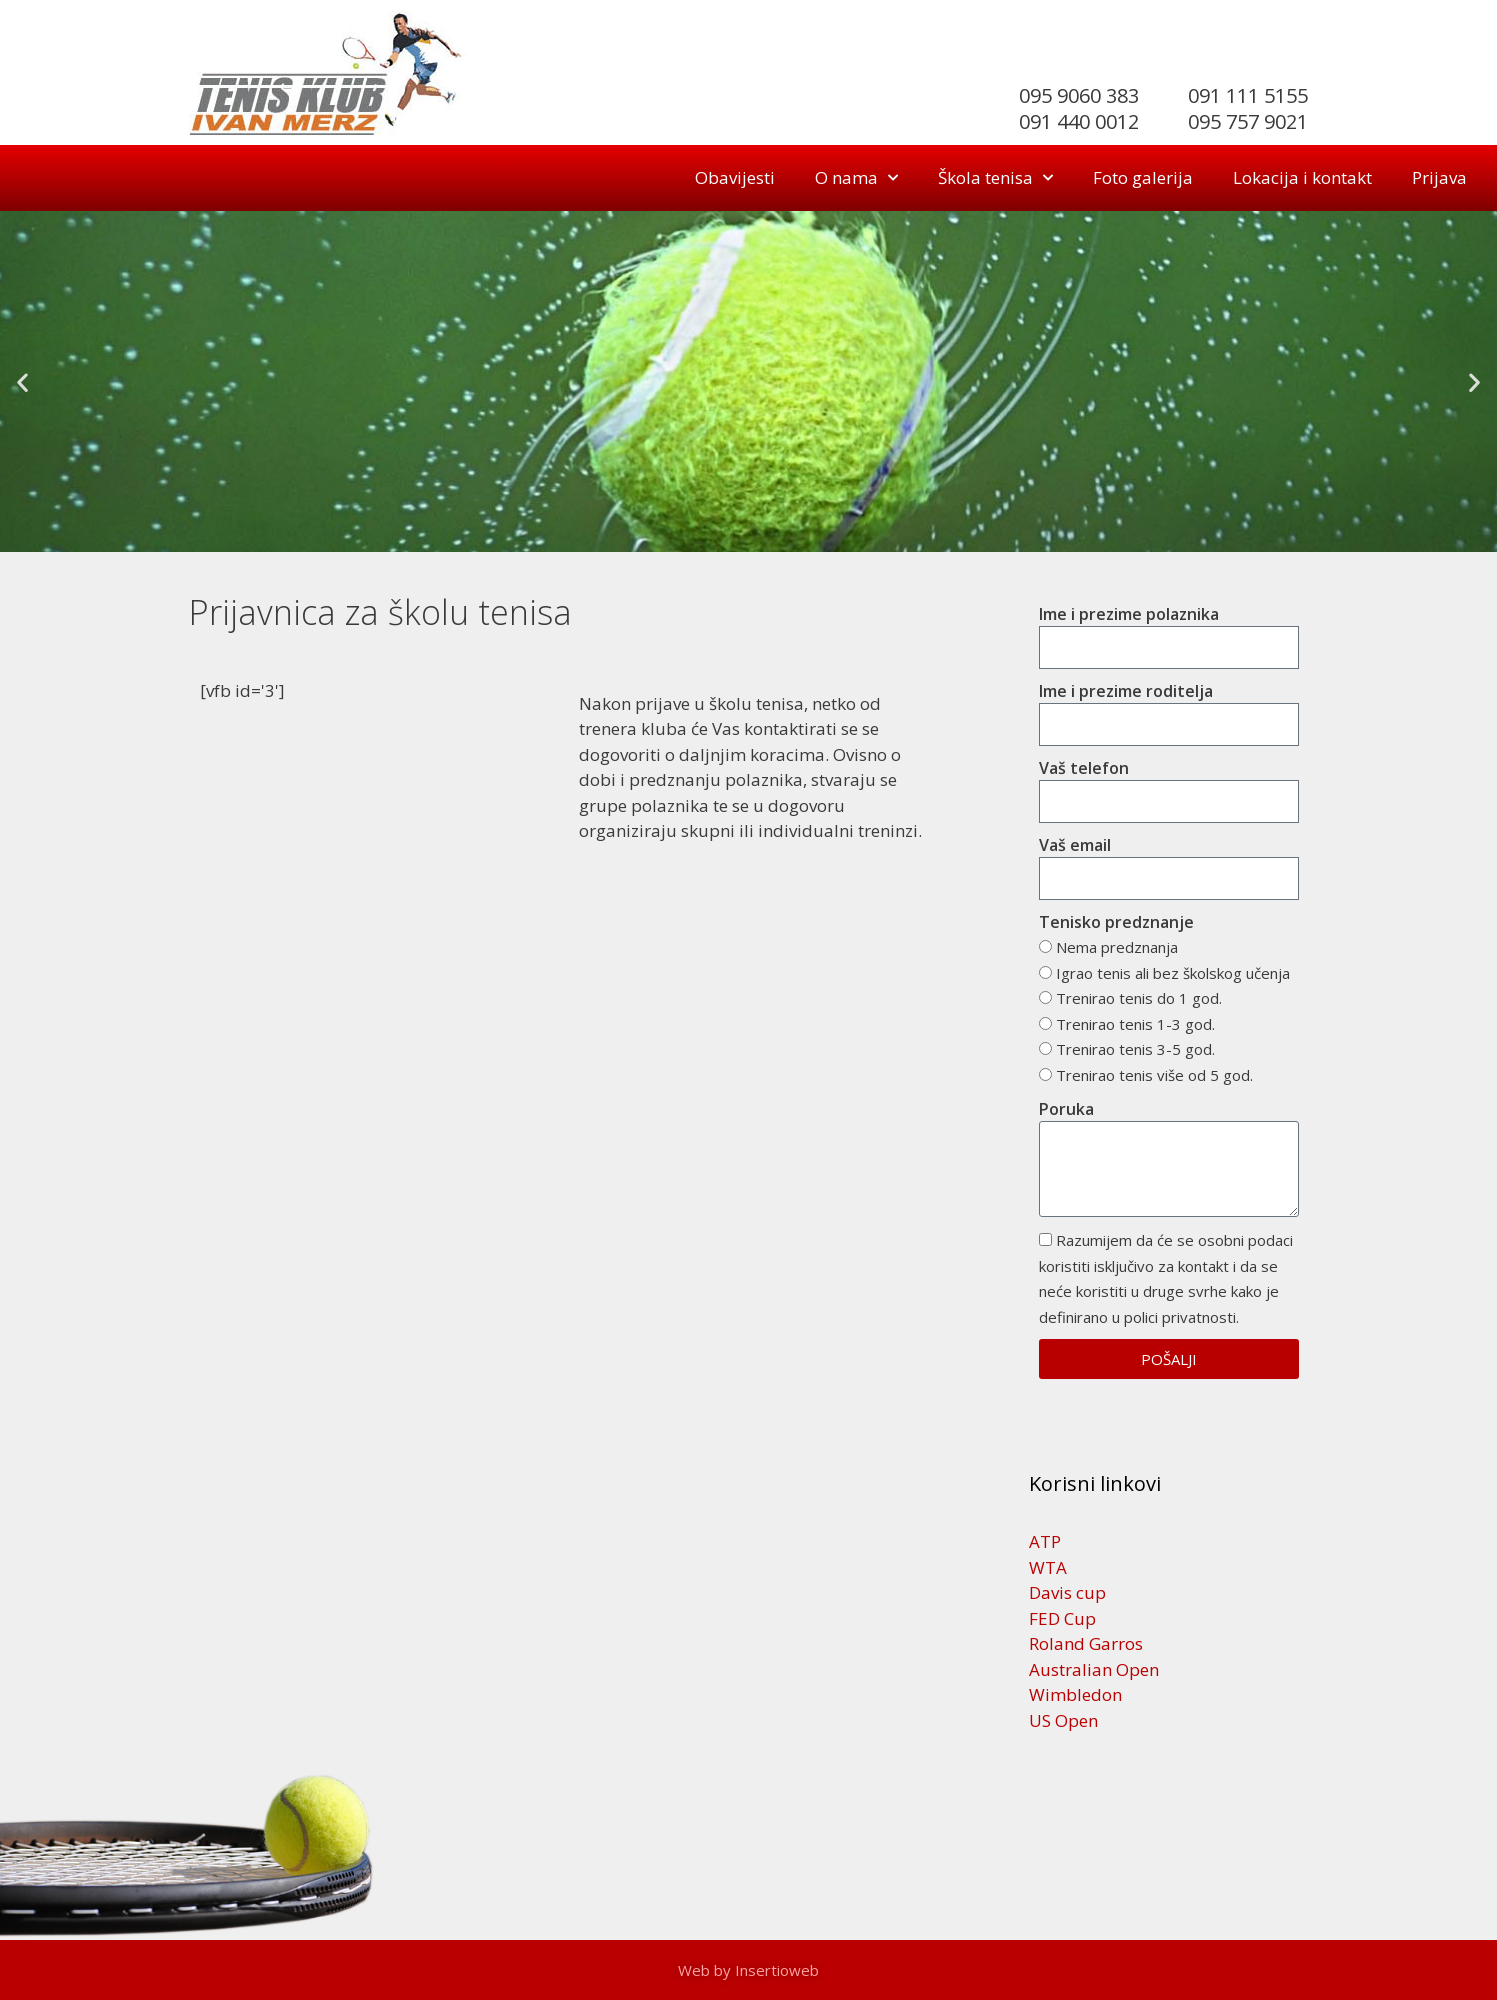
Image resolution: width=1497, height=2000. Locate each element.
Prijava (1439, 177)
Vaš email (1075, 845)
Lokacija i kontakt (1302, 177)
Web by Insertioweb (748, 1970)
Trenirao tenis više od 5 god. (1154, 1075)
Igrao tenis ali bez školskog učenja (1173, 973)
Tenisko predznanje (1116, 922)
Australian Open (1094, 1669)
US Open (1063, 1720)
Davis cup (1067, 1592)
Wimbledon (1075, 1694)
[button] (22, 381)
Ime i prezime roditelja (1126, 691)
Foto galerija (1143, 177)
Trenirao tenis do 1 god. (1139, 998)
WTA (1048, 1567)
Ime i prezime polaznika (1129, 614)
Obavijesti (735, 177)
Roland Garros (1086, 1643)
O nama (856, 178)
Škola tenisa (995, 178)
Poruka (1066, 1109)
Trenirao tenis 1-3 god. (1135, 1024)
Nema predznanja (1117, 947)
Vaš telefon (1084, 768)
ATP (1045, 1541)
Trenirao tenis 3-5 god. (1135, 1049)
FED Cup (1062, 1618)
